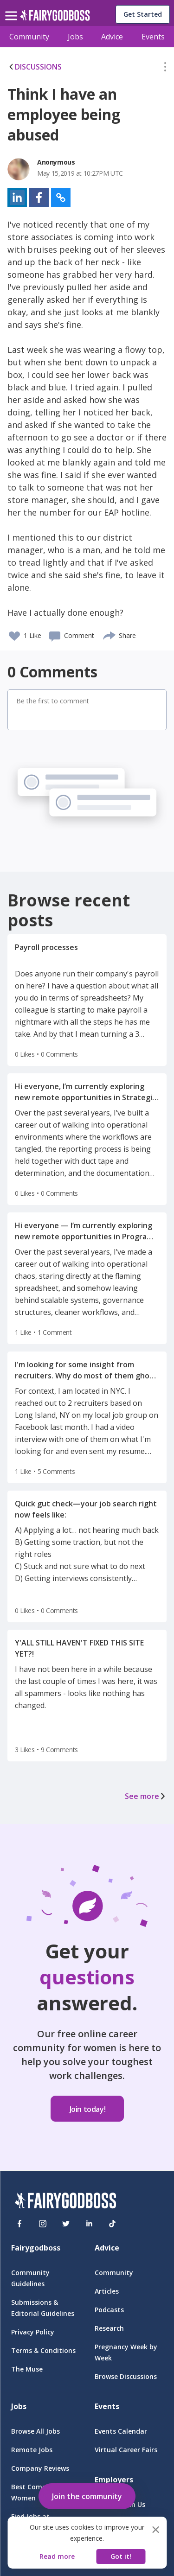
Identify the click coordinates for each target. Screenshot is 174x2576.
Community (29, 37)
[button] (165, 69)
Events (153, 37)
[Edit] (165, 68)
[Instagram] (42, 2223)
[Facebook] (19, 2223)
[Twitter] (66, 2223)
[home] (55, 18)
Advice (112, 37)
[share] (110, 634)
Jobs (75, 37)
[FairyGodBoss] (65, 2202)
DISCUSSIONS (34, 66)
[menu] (12, 8)
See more (146, 1796)
